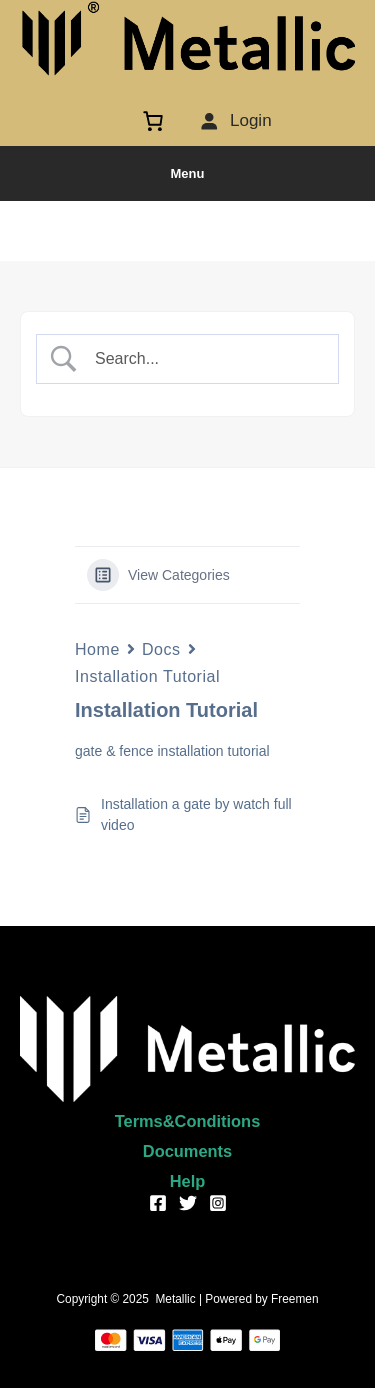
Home (97, 649)
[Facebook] (158, 1203)
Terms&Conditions (188, 1121)
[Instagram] (218, 1203)
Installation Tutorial (147, 676)
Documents (187, 1151)
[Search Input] (204, 359)
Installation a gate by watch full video (196, 814)
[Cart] (158, 121)
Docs (161, 649)
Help (188, 1181)
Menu (188, 173)
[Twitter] (188, 1203)
